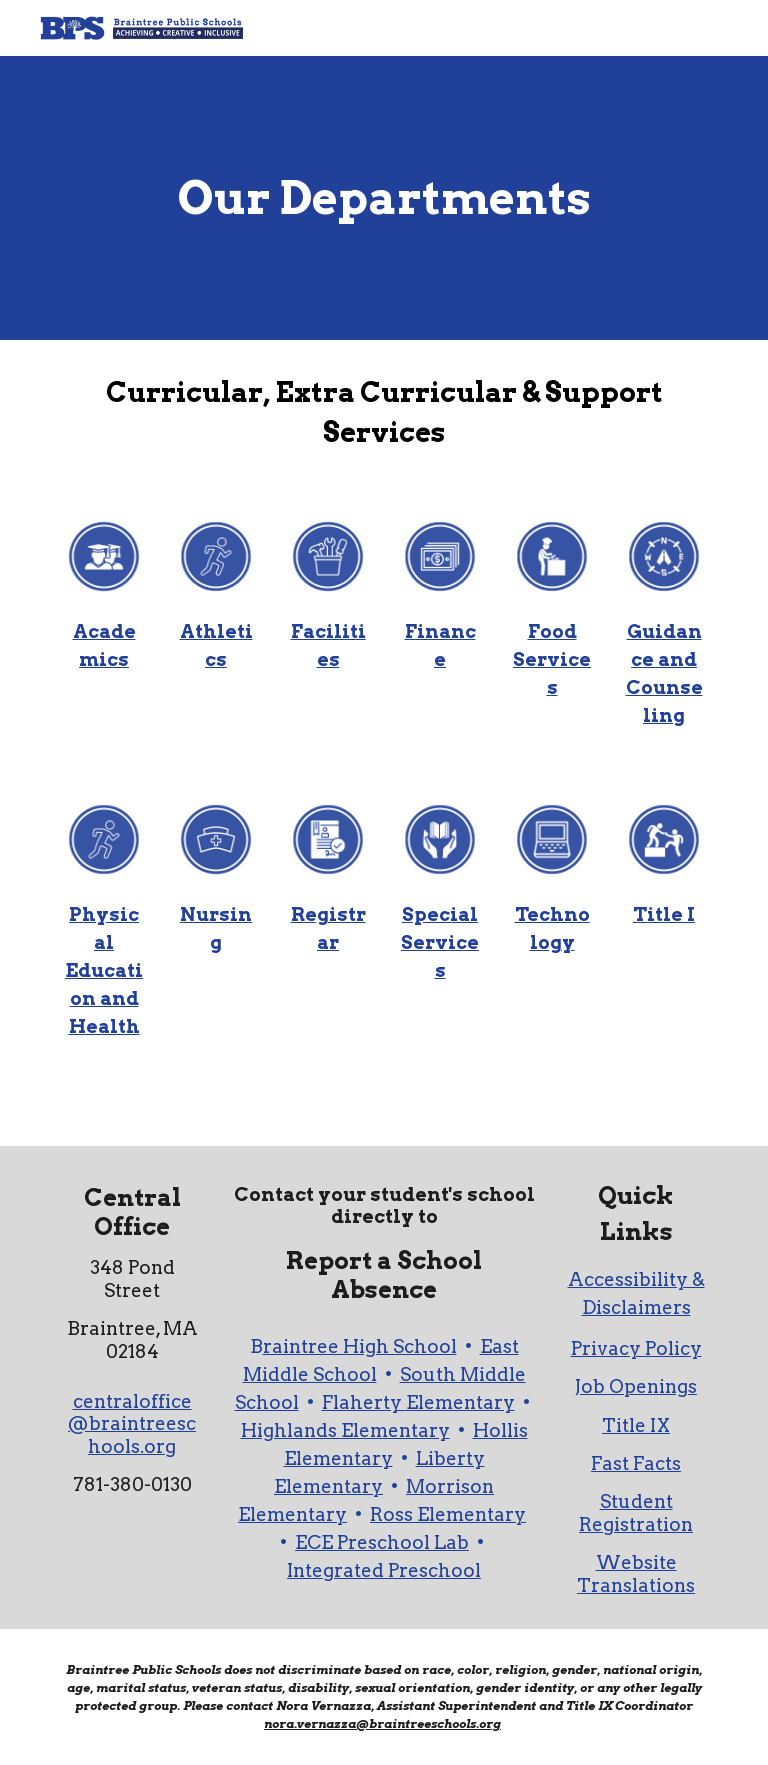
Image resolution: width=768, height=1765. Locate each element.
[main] (383, 198)
